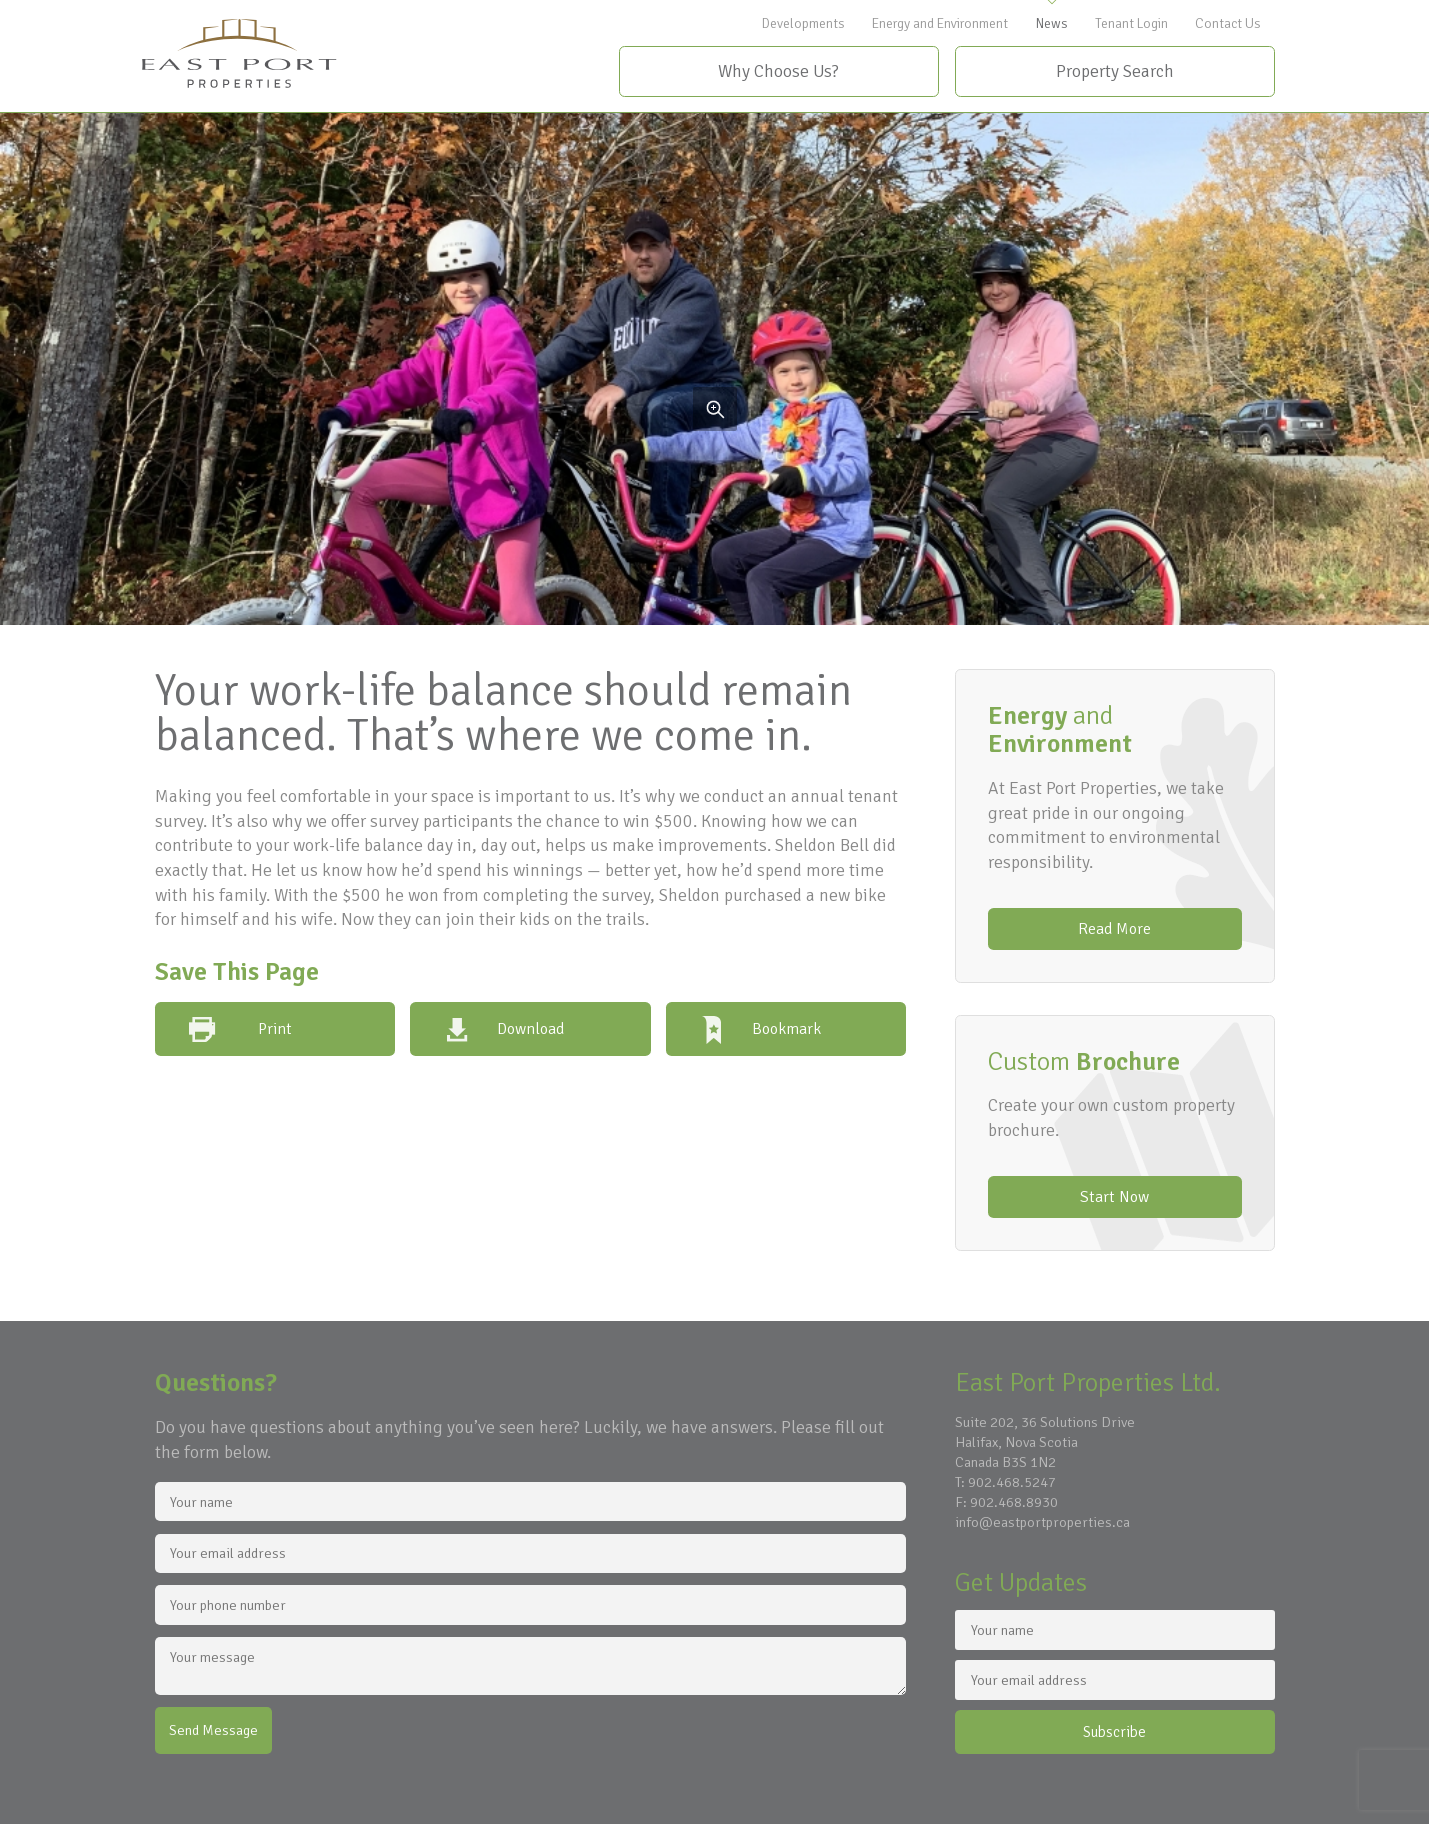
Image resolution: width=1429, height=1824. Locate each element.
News (1052, 23)
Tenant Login (1131, 23)
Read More (1114, 929)
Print (275, 1029)
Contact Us (1228, 23)
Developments (803, 23)
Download (530, 1029)
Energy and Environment (940, 23)
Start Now (1114, 1197)
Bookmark (786, 1029)
